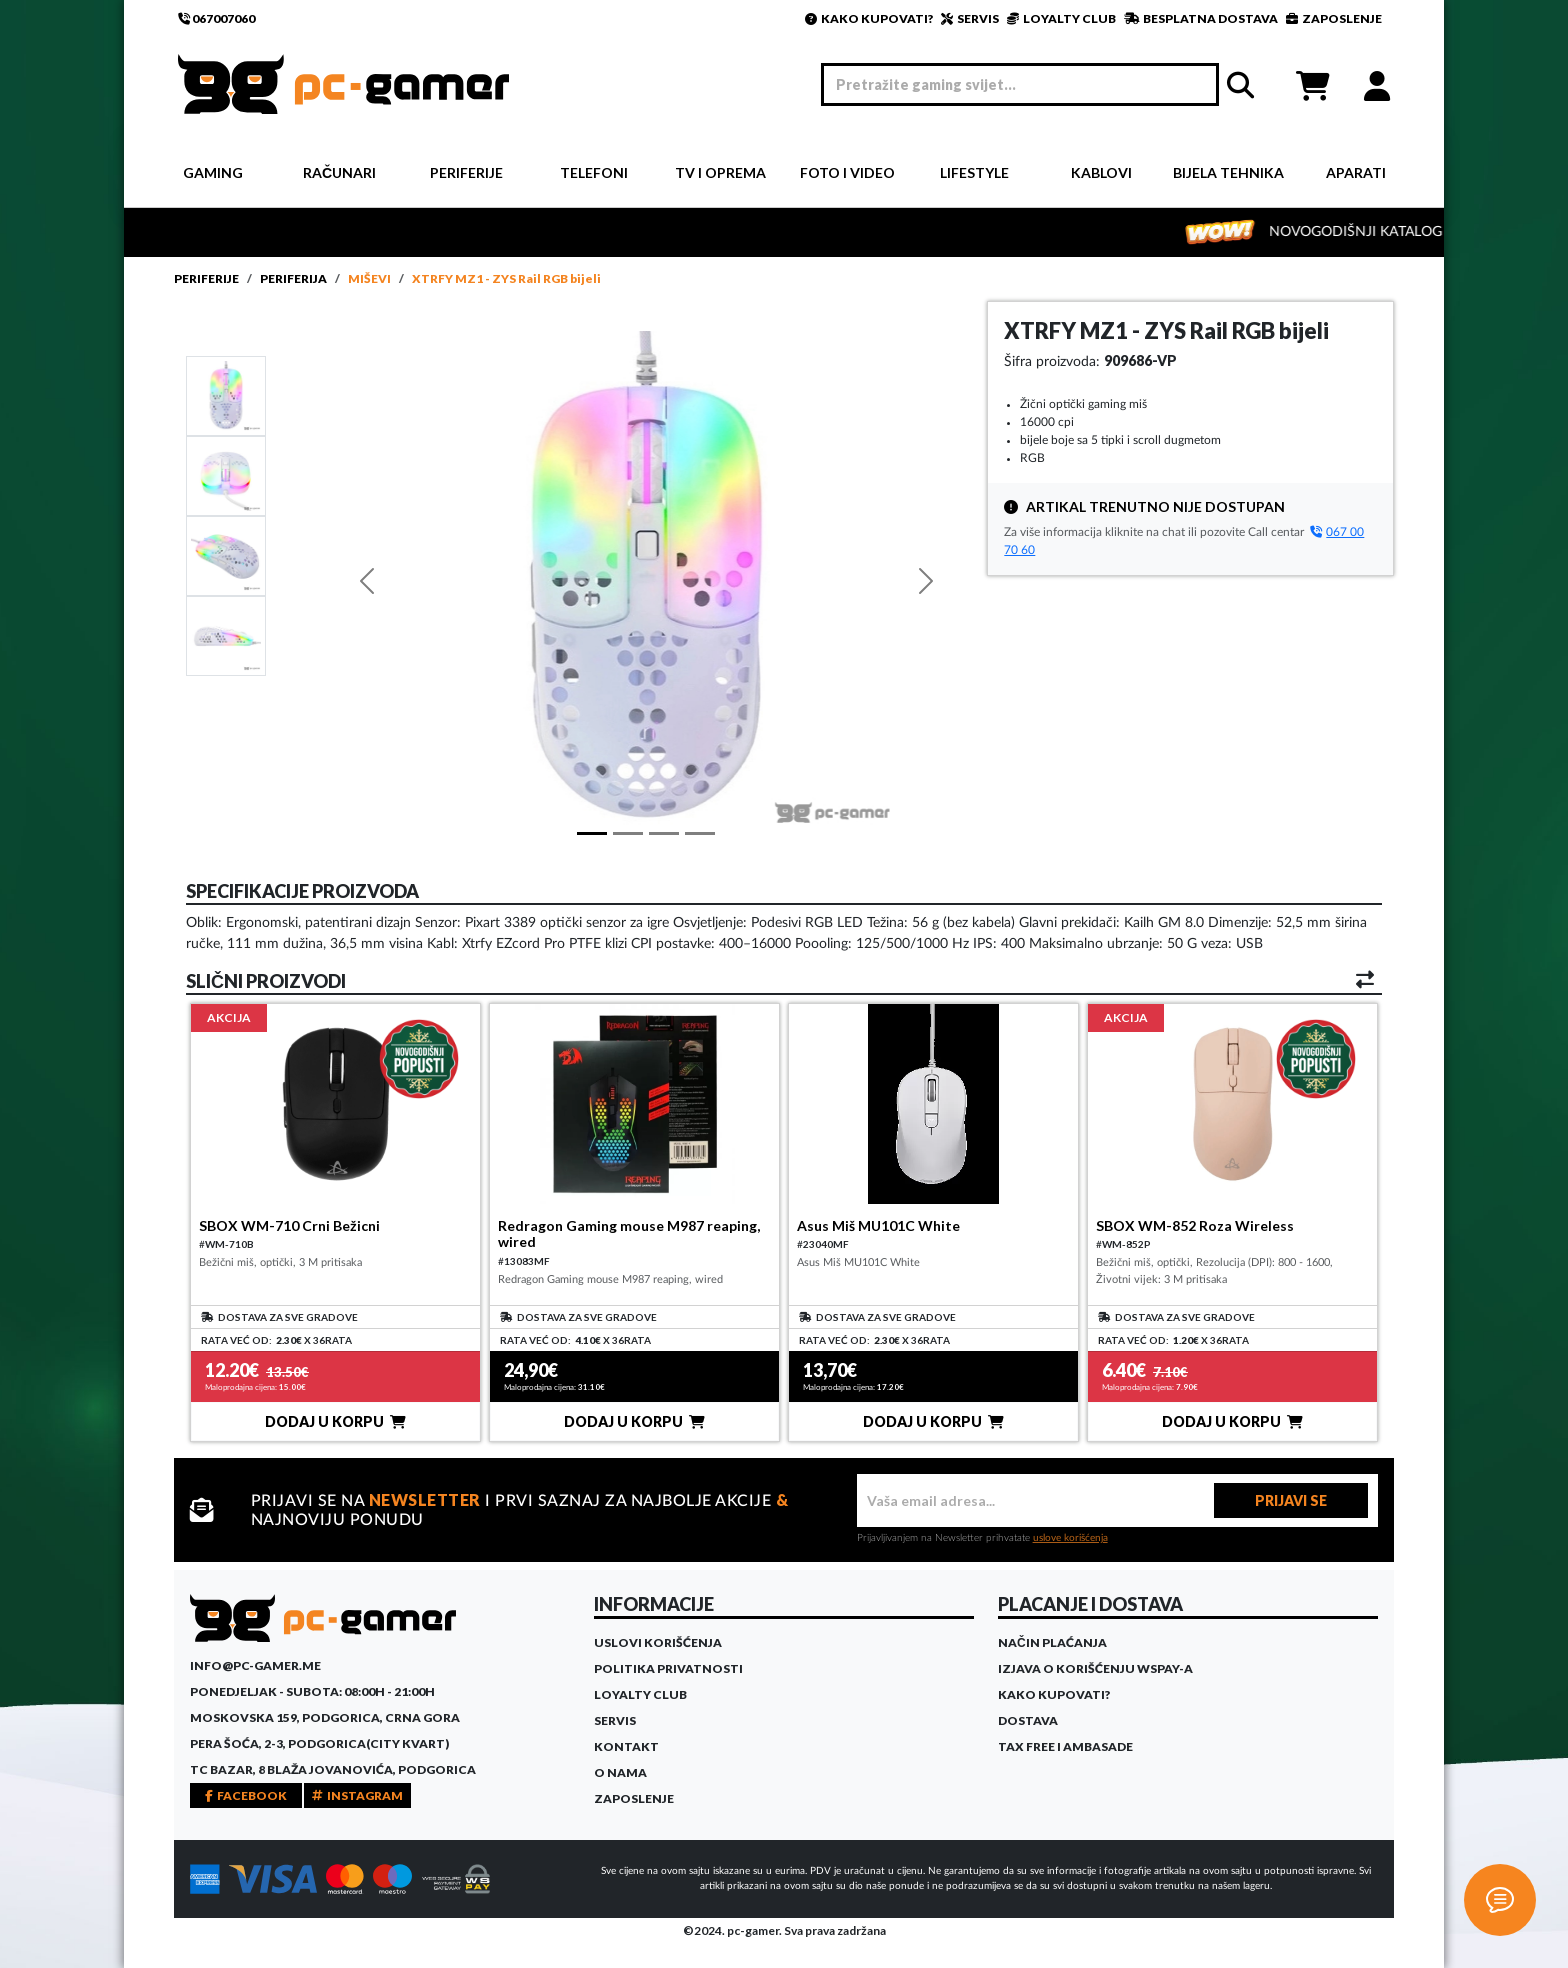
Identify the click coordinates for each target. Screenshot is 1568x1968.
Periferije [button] (466, 172)
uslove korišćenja (1070, 1538)
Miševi (369, 278)
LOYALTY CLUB (1061, 18)
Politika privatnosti (668, 1668)
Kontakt (626, 1746)
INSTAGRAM (357, 1795)
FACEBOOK (246, 1795)
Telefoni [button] (594, 172)
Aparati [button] (1356, 172)
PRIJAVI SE (1291, 1500)
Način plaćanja (1052, 1642)
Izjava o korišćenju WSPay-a (1095, 1668)
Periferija (293, 278)
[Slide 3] (226, 635)
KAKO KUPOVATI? (869, 18)
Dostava (1028, 1720)
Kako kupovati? (1054, 1694)
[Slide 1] (226, 395)
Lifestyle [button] (974, 172)
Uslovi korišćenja (658, 1642)
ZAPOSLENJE (1334, 18)
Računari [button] (339, 172)
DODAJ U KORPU (335, 1421)
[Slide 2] (226, 555)
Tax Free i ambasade (1065, 1746)
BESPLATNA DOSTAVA (1201, 18)
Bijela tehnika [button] (1228, 172)
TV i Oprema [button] (720, 172)
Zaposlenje (634, 1798)
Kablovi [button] (1101, 172)
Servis (615, 1720)
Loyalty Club (640, 1694)
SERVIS (970, 18)
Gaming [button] (213, 172)
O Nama (620, 1772)
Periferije (206, 278)
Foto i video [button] (847, 172)
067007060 (216, 18)
